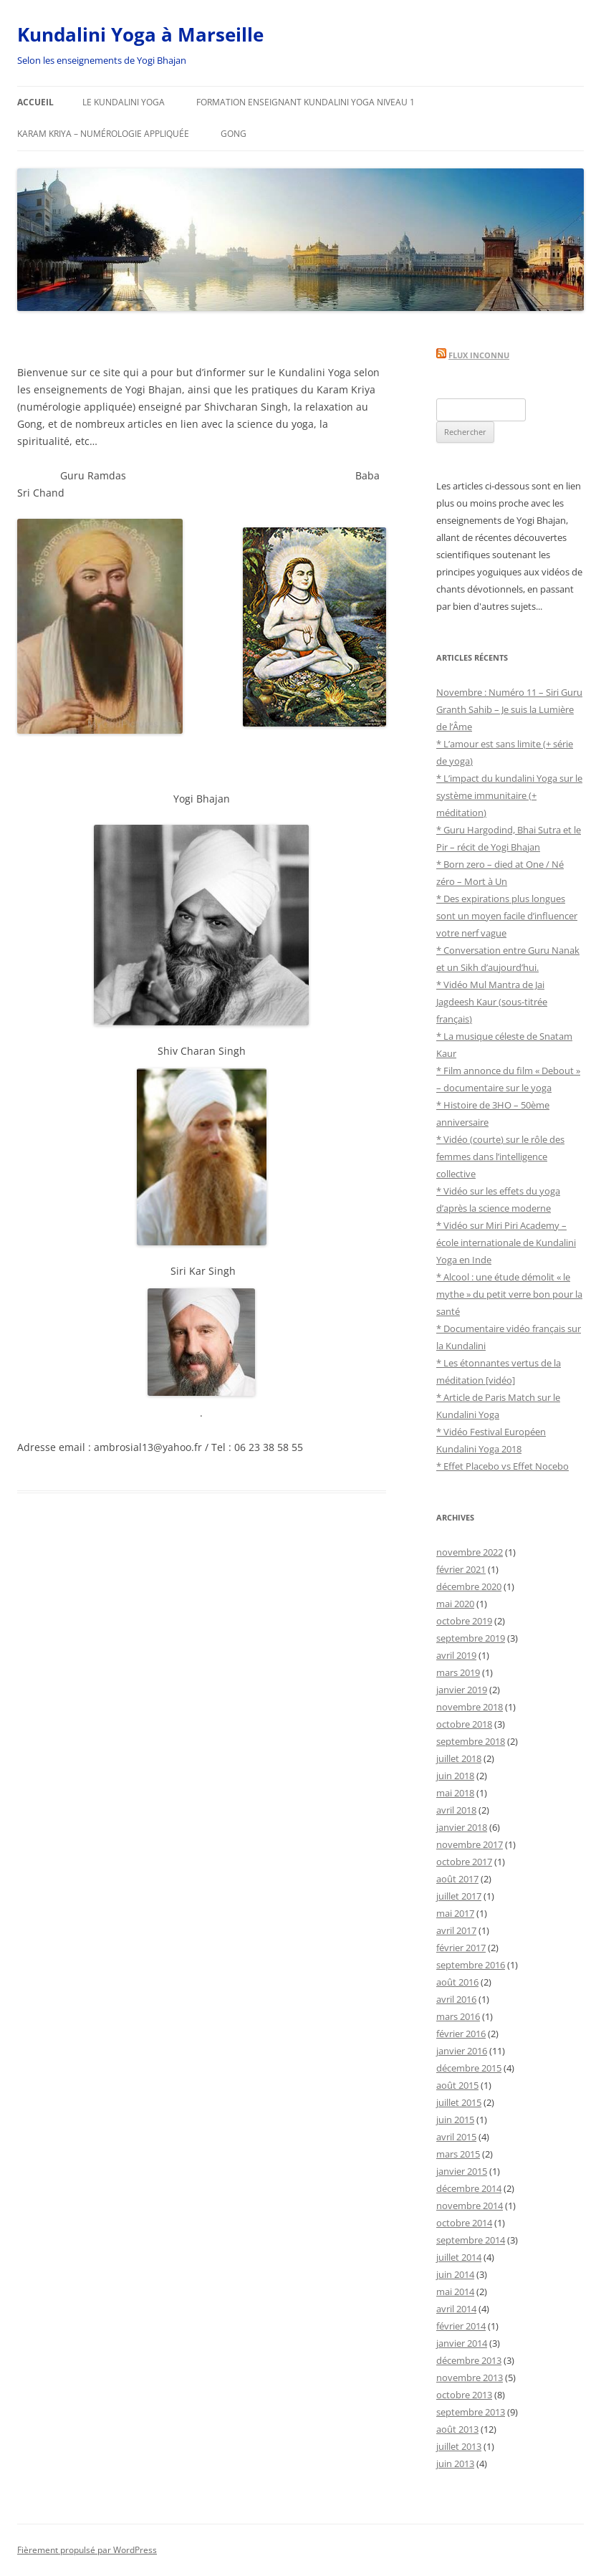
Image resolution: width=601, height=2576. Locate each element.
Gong (233, 134)
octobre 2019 (464, 1620)
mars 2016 (458, 2016)
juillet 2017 (458, 1896)
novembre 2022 (469, 1552)
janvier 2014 (461, 2343)
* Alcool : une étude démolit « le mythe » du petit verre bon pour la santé (509, 1294)
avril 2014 (456, 2308)
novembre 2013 (469, 2377)
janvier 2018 (461, 1827)
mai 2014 (455, 2291)
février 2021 (461, 1569)
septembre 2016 (470, 1964)
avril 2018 (456, 1810)
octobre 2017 (464, 1861)
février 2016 (461, 2033)
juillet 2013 (458, 2446)
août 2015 (457, 2085)
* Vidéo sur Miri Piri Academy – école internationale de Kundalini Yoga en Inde (506, 1242)
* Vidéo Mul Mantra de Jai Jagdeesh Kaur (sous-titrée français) (491, 1001)
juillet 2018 (458, 1758)
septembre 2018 (470, 1741)
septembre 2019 (470, 1638)
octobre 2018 (464, 1724)
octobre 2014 (464, 2222)
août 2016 (457, 1982)
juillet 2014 (458, 2257)
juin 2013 (455, 2463)
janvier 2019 (461, 1689)
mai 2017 (455, 1913)
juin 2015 (455, 2119)
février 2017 (461, 1947)
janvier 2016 (461, 2050)
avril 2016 (456, 1999)
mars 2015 (458, 2154)
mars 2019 (458, 1672)
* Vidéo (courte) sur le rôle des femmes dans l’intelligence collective (500, 1156)
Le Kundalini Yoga (123, 102)
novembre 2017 (469, 1844)
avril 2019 (456, 1655)
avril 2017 (456, 1930)
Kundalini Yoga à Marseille (140, 34)
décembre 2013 (468, 2360)
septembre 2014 (470, 2239)
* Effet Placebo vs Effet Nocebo (502, 1466)
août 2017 (457, 1878)
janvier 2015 (461, 2171)
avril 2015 (456, 2136)
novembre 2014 (469, 2205)
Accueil (35, 102)
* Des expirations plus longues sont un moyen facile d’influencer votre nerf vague (506, 915)
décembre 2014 (468, 2188)
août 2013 (457, 2429)
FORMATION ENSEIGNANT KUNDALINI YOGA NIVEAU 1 (305, 102)
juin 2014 (455, 2274)
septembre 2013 (470, 2411)
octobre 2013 (464, 2394)
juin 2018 (455, 1775)
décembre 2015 (468, 2068)
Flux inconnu (478, 355)
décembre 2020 (468, 1586)
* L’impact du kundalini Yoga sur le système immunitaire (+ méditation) (509, 795)
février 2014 (461, 2325)
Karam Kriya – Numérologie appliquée (103, 134)
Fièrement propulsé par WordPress (87, 2550)
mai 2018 (455, 1792)
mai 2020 (455, 1603)
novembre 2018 (469, 1706)
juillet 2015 (458, 2102)
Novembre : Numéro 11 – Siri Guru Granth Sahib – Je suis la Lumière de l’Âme (509, 709)
